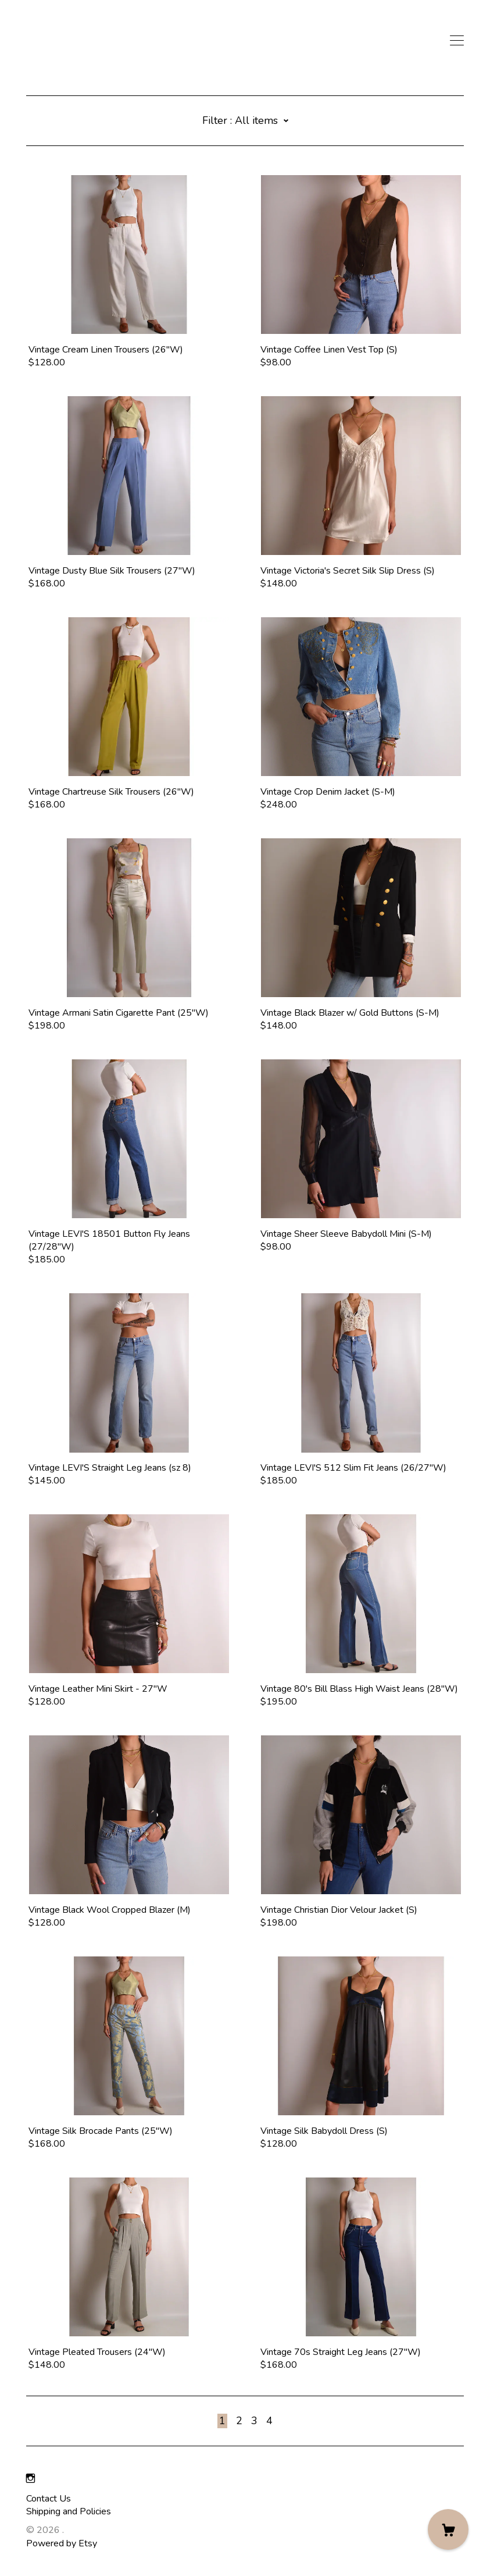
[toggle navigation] (457, 41)
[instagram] (30, 2478)
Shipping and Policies (68, 2511)
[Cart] (448, 2529)
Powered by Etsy (61, 2543)
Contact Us (48, 2498)
